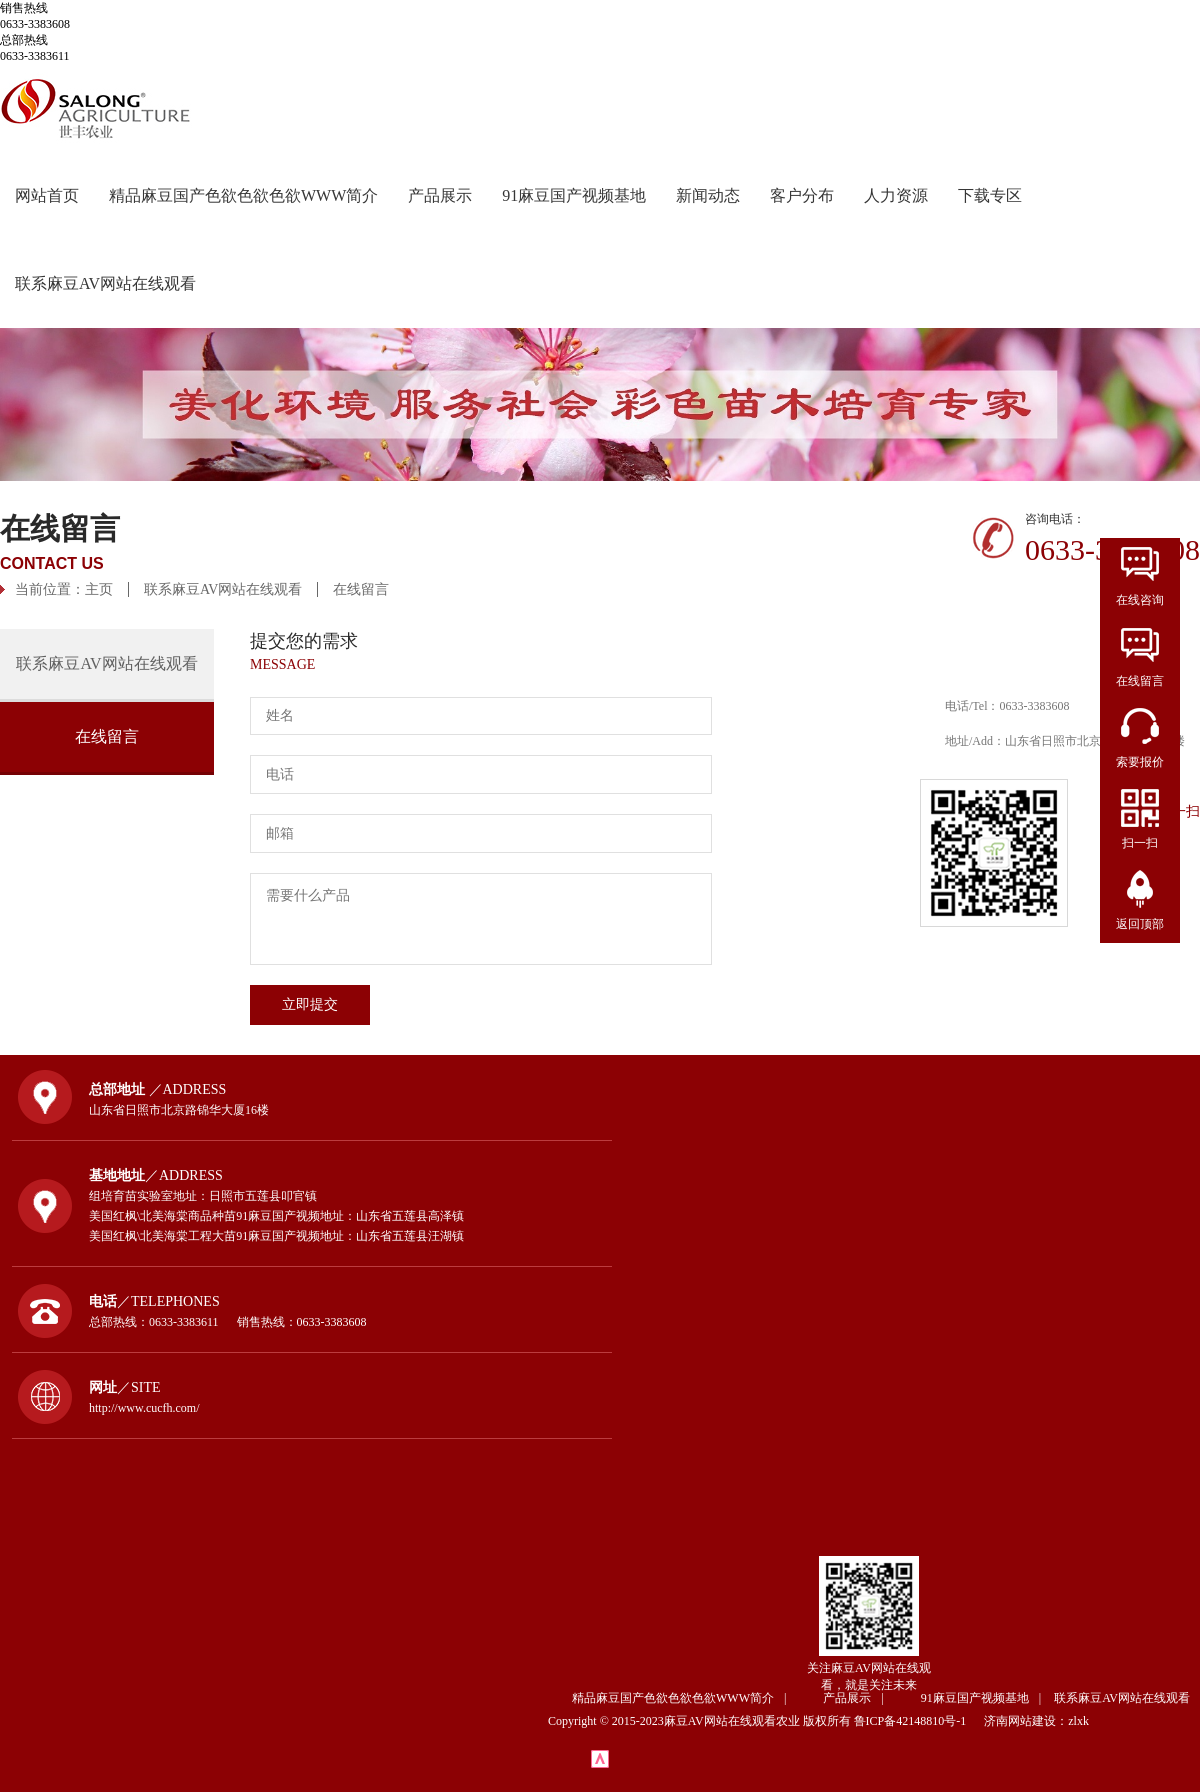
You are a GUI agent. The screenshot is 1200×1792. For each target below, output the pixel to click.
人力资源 (896, 195)
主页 (99, 589)
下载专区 (990, 195)
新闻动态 (708, 195)
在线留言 (361, 589)
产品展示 (440, 195)
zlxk (1078, 1721)
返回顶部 (1140, 924)
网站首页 (47, 195)
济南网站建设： (1026, 1721)
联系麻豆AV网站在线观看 (105, 283)
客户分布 (802, 195)
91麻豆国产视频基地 (574, 195)
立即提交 (310, 1004)
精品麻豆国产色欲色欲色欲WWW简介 (243, 195)
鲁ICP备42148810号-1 (918, 1721)
